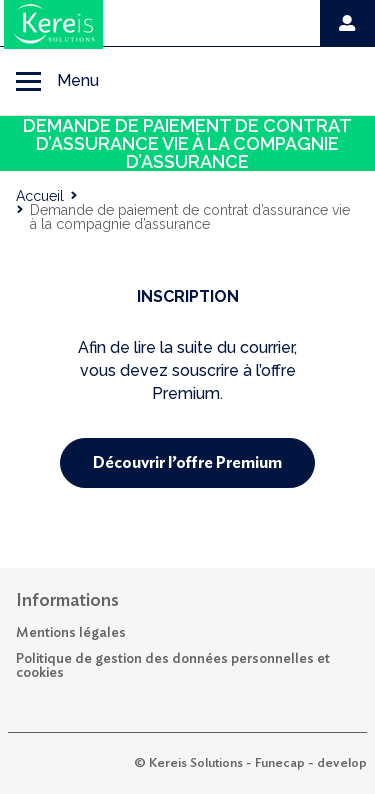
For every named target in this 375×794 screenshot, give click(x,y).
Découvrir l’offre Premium (187, 463)
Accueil (40, 196)
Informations (67, 601)
